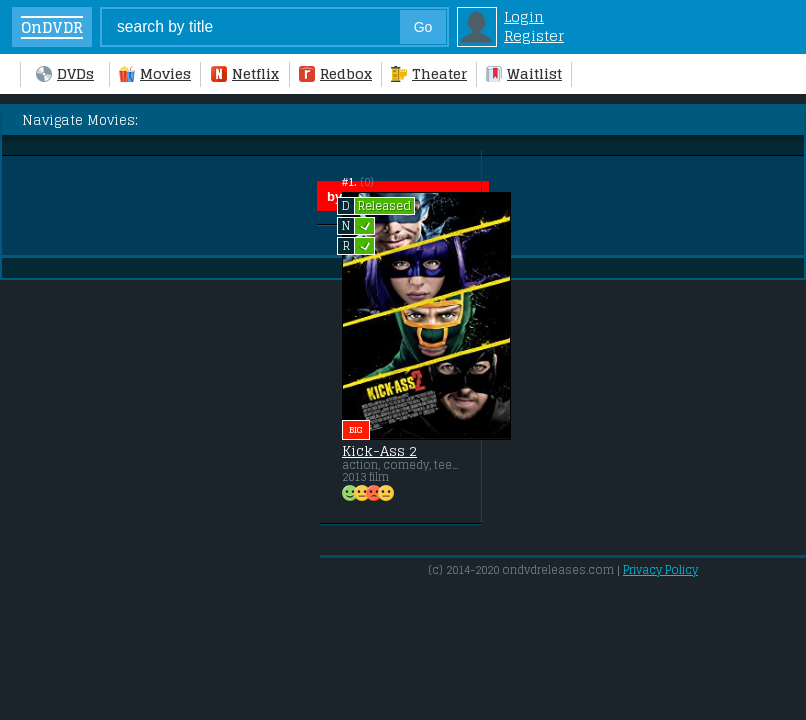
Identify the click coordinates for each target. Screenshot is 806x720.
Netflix (245, 73)
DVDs (65, 73)
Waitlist (524, 73)
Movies (155, 73)
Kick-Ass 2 (379, 451)
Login (524, 16)
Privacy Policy (660, 570)
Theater (429, 73)
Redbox (335, 73)
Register (534, 35)
